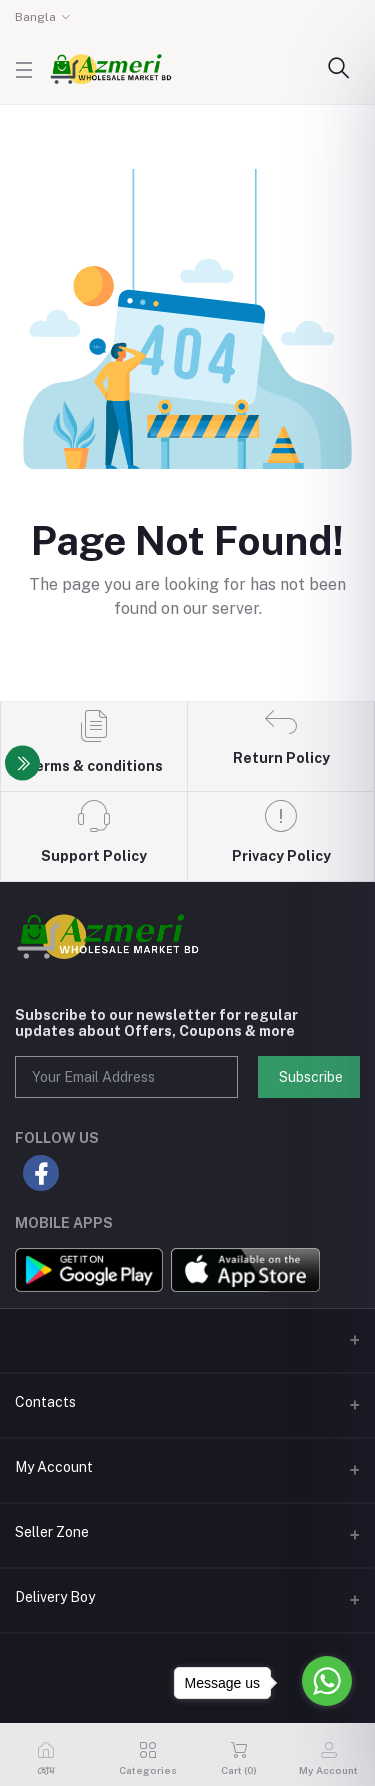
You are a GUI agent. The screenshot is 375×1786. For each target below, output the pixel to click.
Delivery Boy (55, 1597)
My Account (54, 1467)
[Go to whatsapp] (327, 1681)
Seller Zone (52, 1532)
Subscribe (311, 1077)
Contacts (45, 1402)
